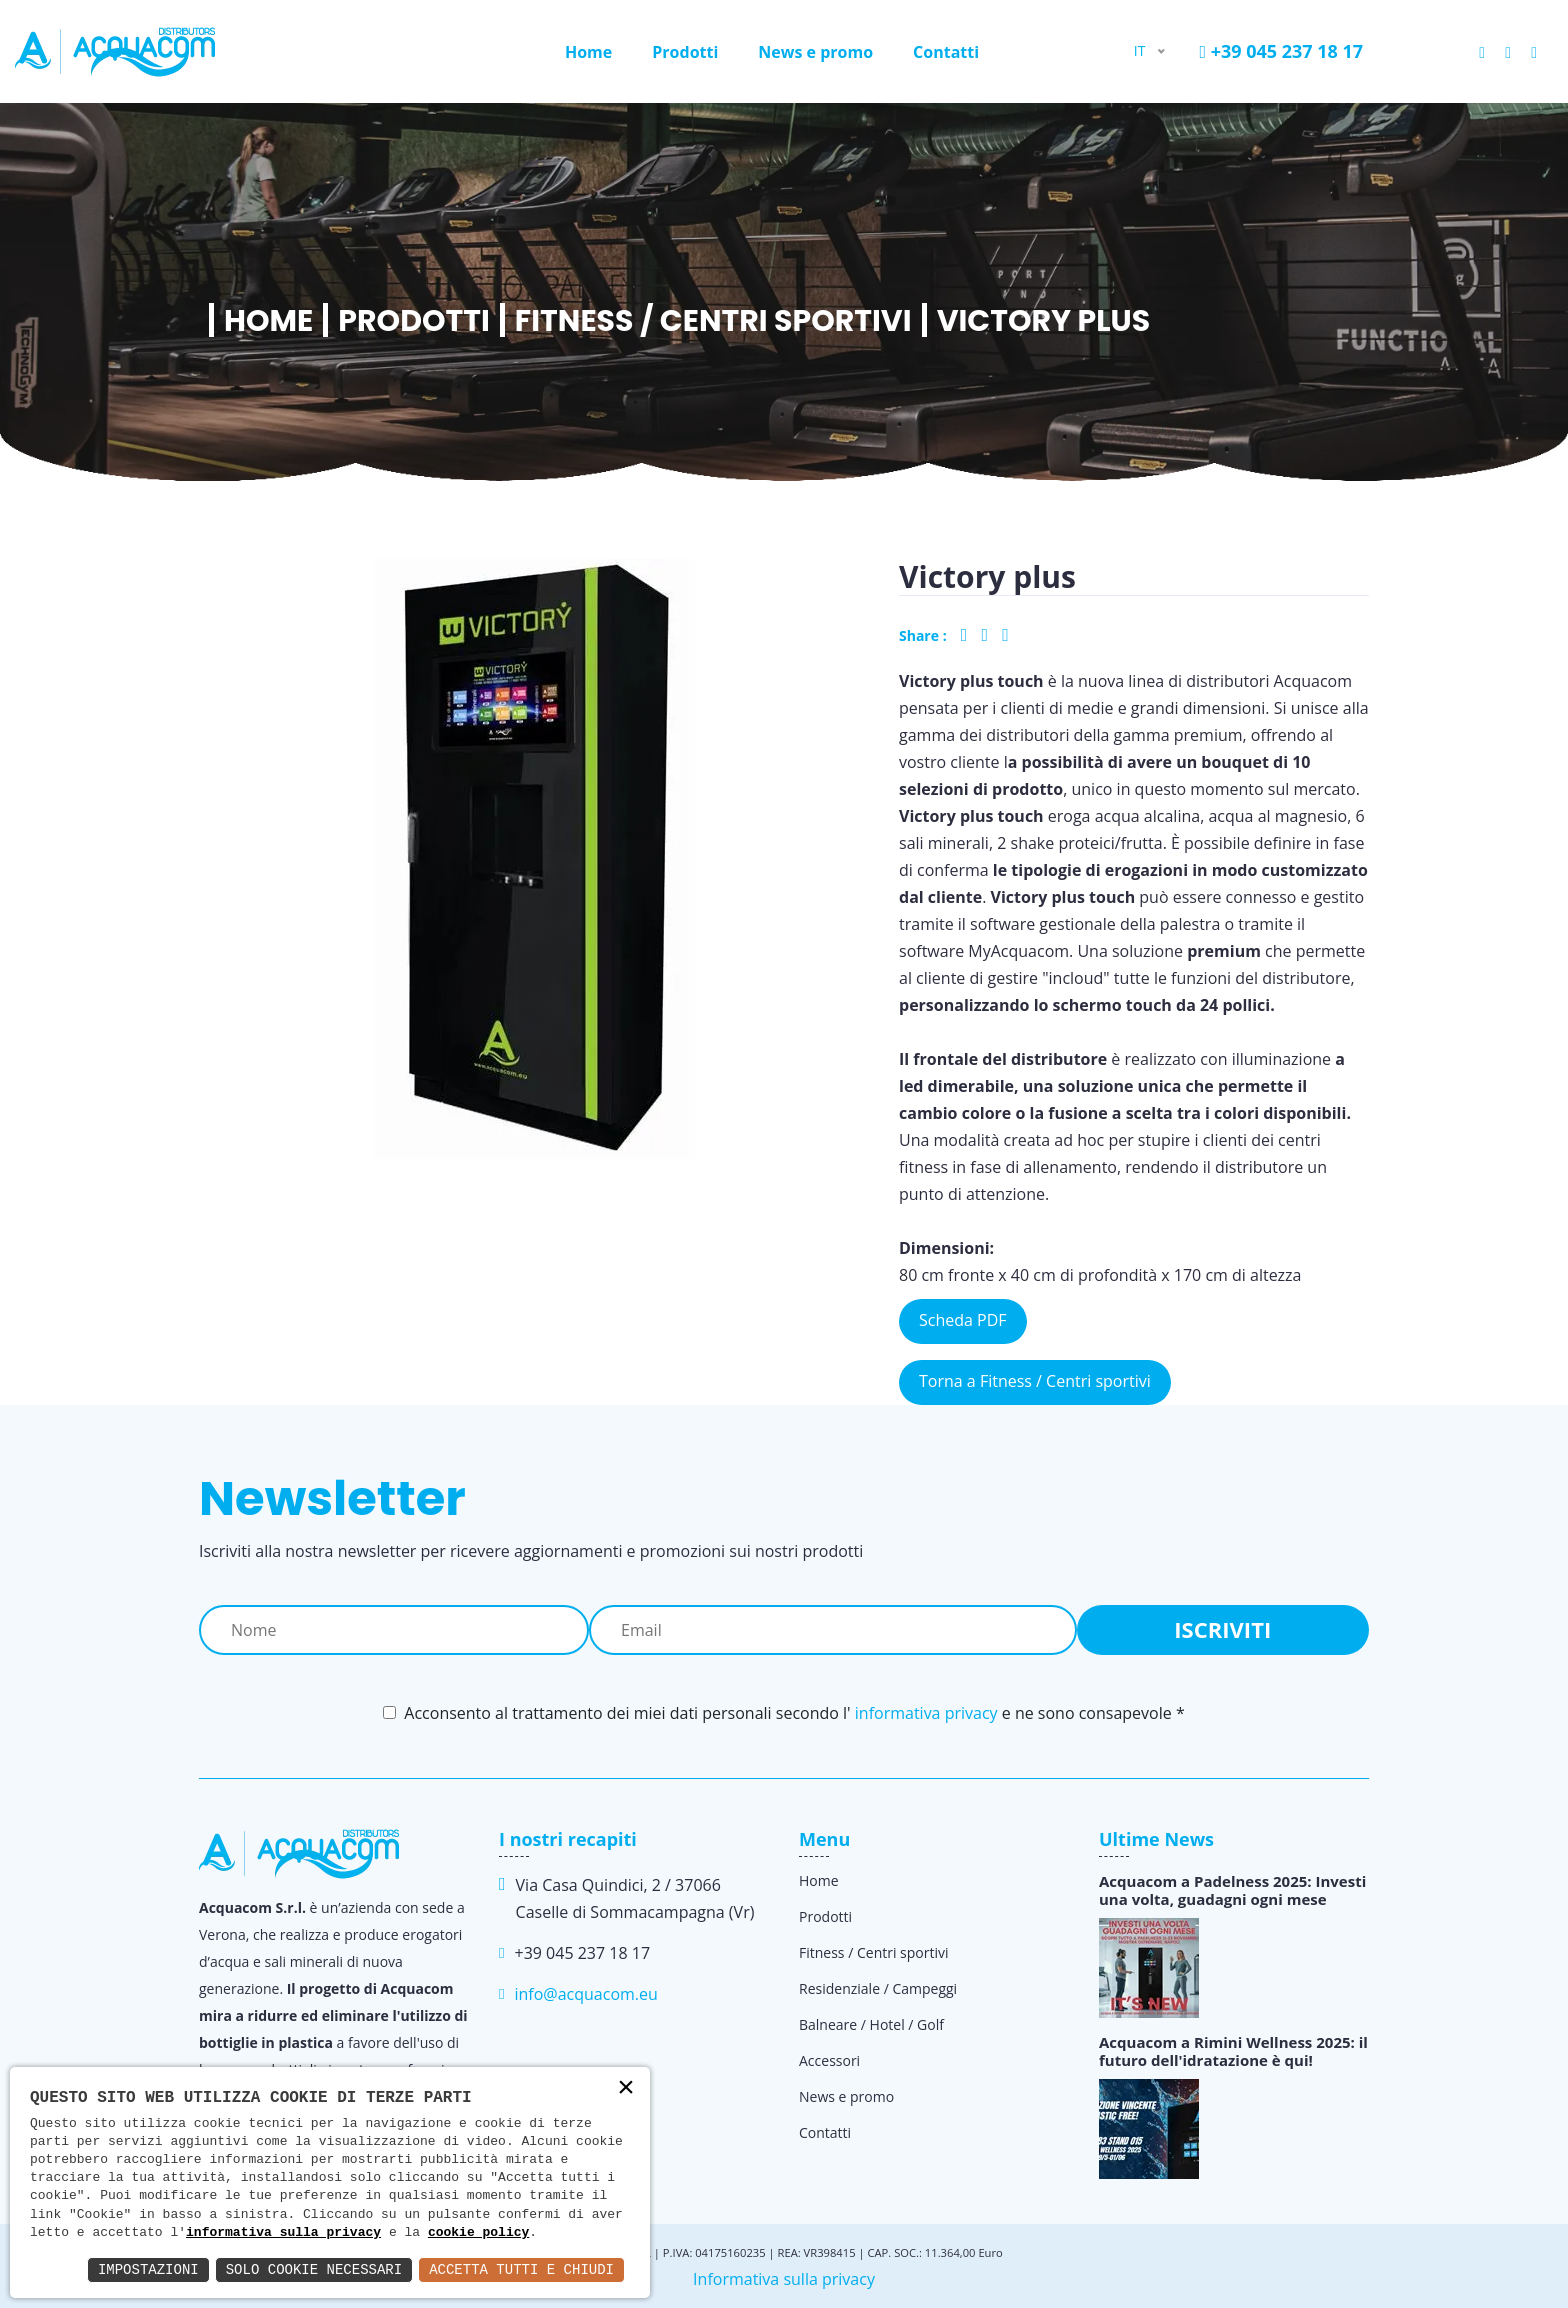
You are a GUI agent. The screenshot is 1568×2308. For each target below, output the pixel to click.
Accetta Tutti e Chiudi (521, 2269)
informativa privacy (926, 1713)
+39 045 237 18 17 (1281, 51)
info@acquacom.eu (585, 1994)
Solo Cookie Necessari (314, 2269)
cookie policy (478, 2233)
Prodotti (685, 52)
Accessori (829, 2060)
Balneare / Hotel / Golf (871, 2024)
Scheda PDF (963, 1320)
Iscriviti (1222, 1629)
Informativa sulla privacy (784, 2279)
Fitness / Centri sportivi (713, 321)
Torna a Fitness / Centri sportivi (1035, 1381)
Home (588, 52)
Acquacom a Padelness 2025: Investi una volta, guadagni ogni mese (1232, 1890)
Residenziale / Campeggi (878, 1988)
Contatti (946, 52)
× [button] (626, 2089)
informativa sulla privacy (283, 2233)
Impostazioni (148, 2269)
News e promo (815, 52)
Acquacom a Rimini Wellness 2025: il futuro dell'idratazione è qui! (1233, 2051)
